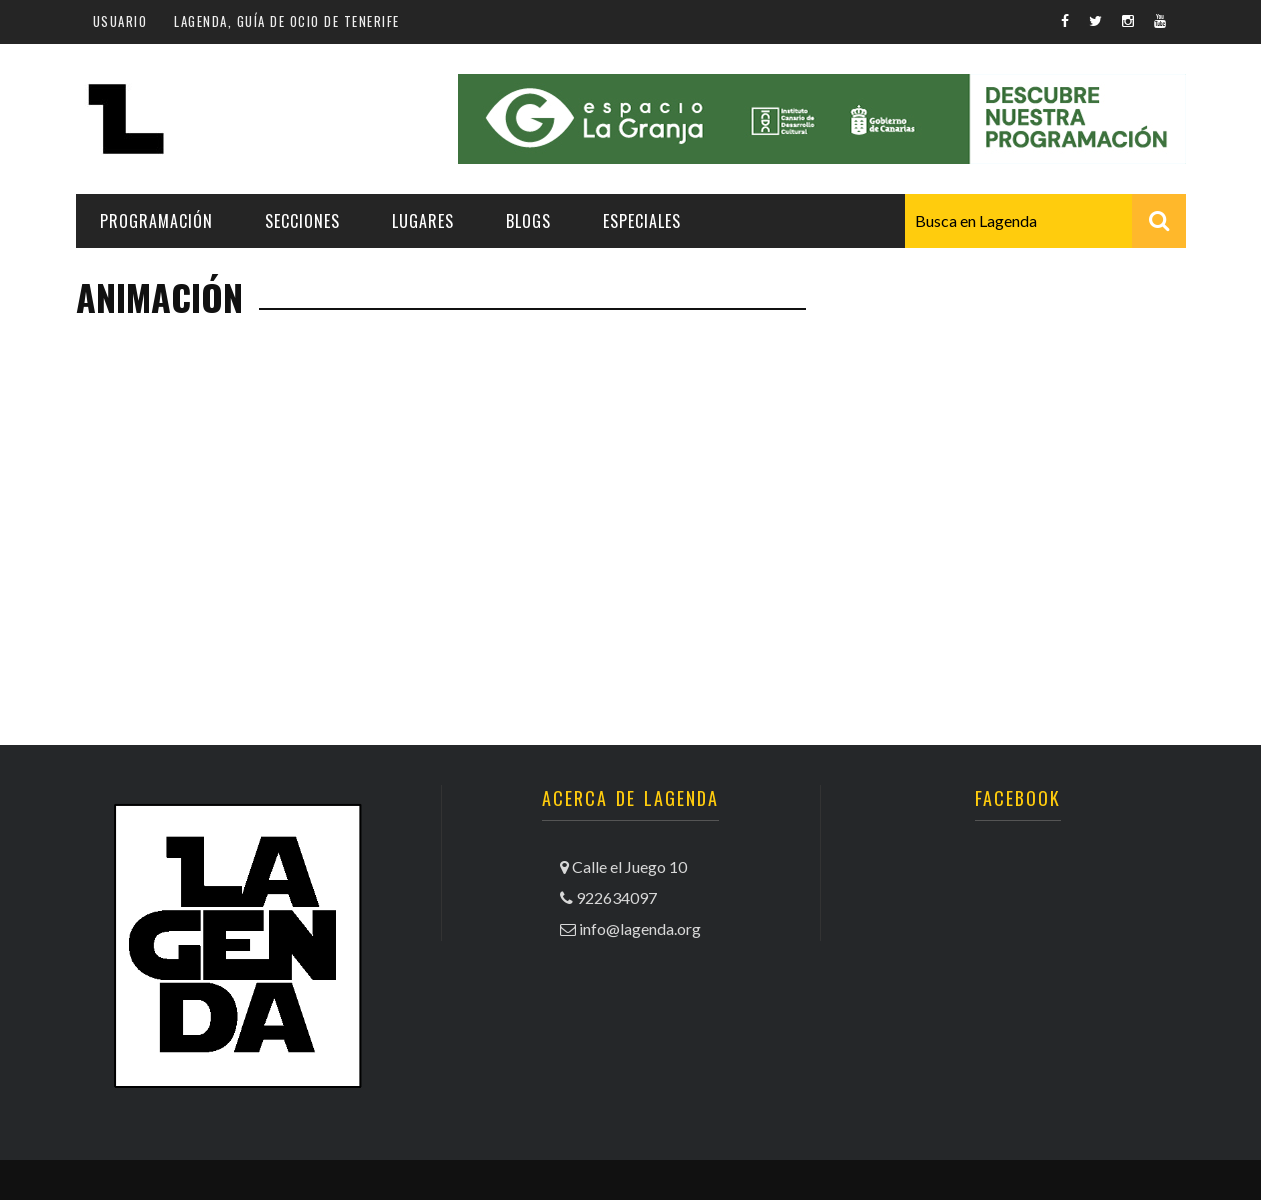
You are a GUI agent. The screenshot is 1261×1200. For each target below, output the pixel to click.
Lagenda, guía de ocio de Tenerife (287, 21)
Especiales (642, 221)
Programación (156, 221)
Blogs (528, 221)
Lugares (423, 221)
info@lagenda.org (640, 928)
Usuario (120, 21)
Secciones (302, 221)
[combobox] (1045, 221)
